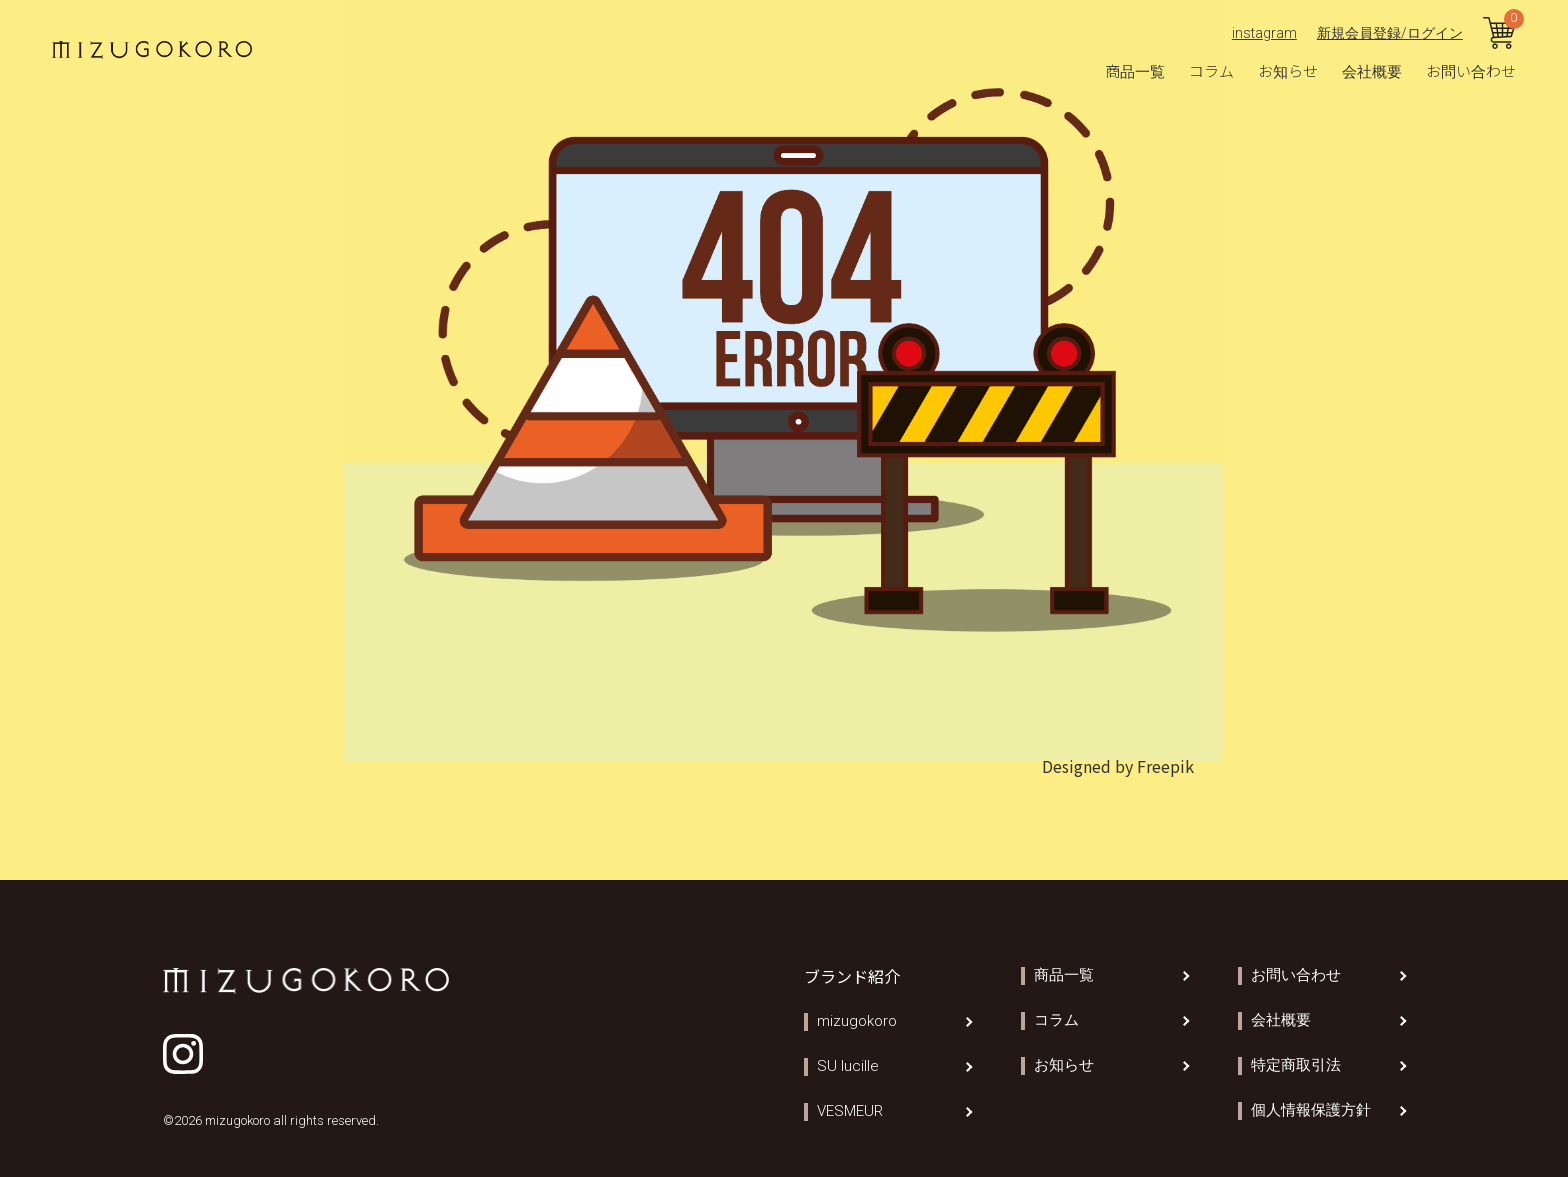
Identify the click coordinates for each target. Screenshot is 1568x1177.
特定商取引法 (1296, 1065)
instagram (1264, 33)
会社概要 (1372, 70)
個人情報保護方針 (1311, 1110)
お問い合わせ (1471, 70)
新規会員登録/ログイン (1390, 33)
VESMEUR (850, 1111)
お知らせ (1288, 70)
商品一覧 (1135, 70)
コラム (1211, 70)
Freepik (1165, 766)
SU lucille (848, 1066)
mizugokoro (857, 1021)
